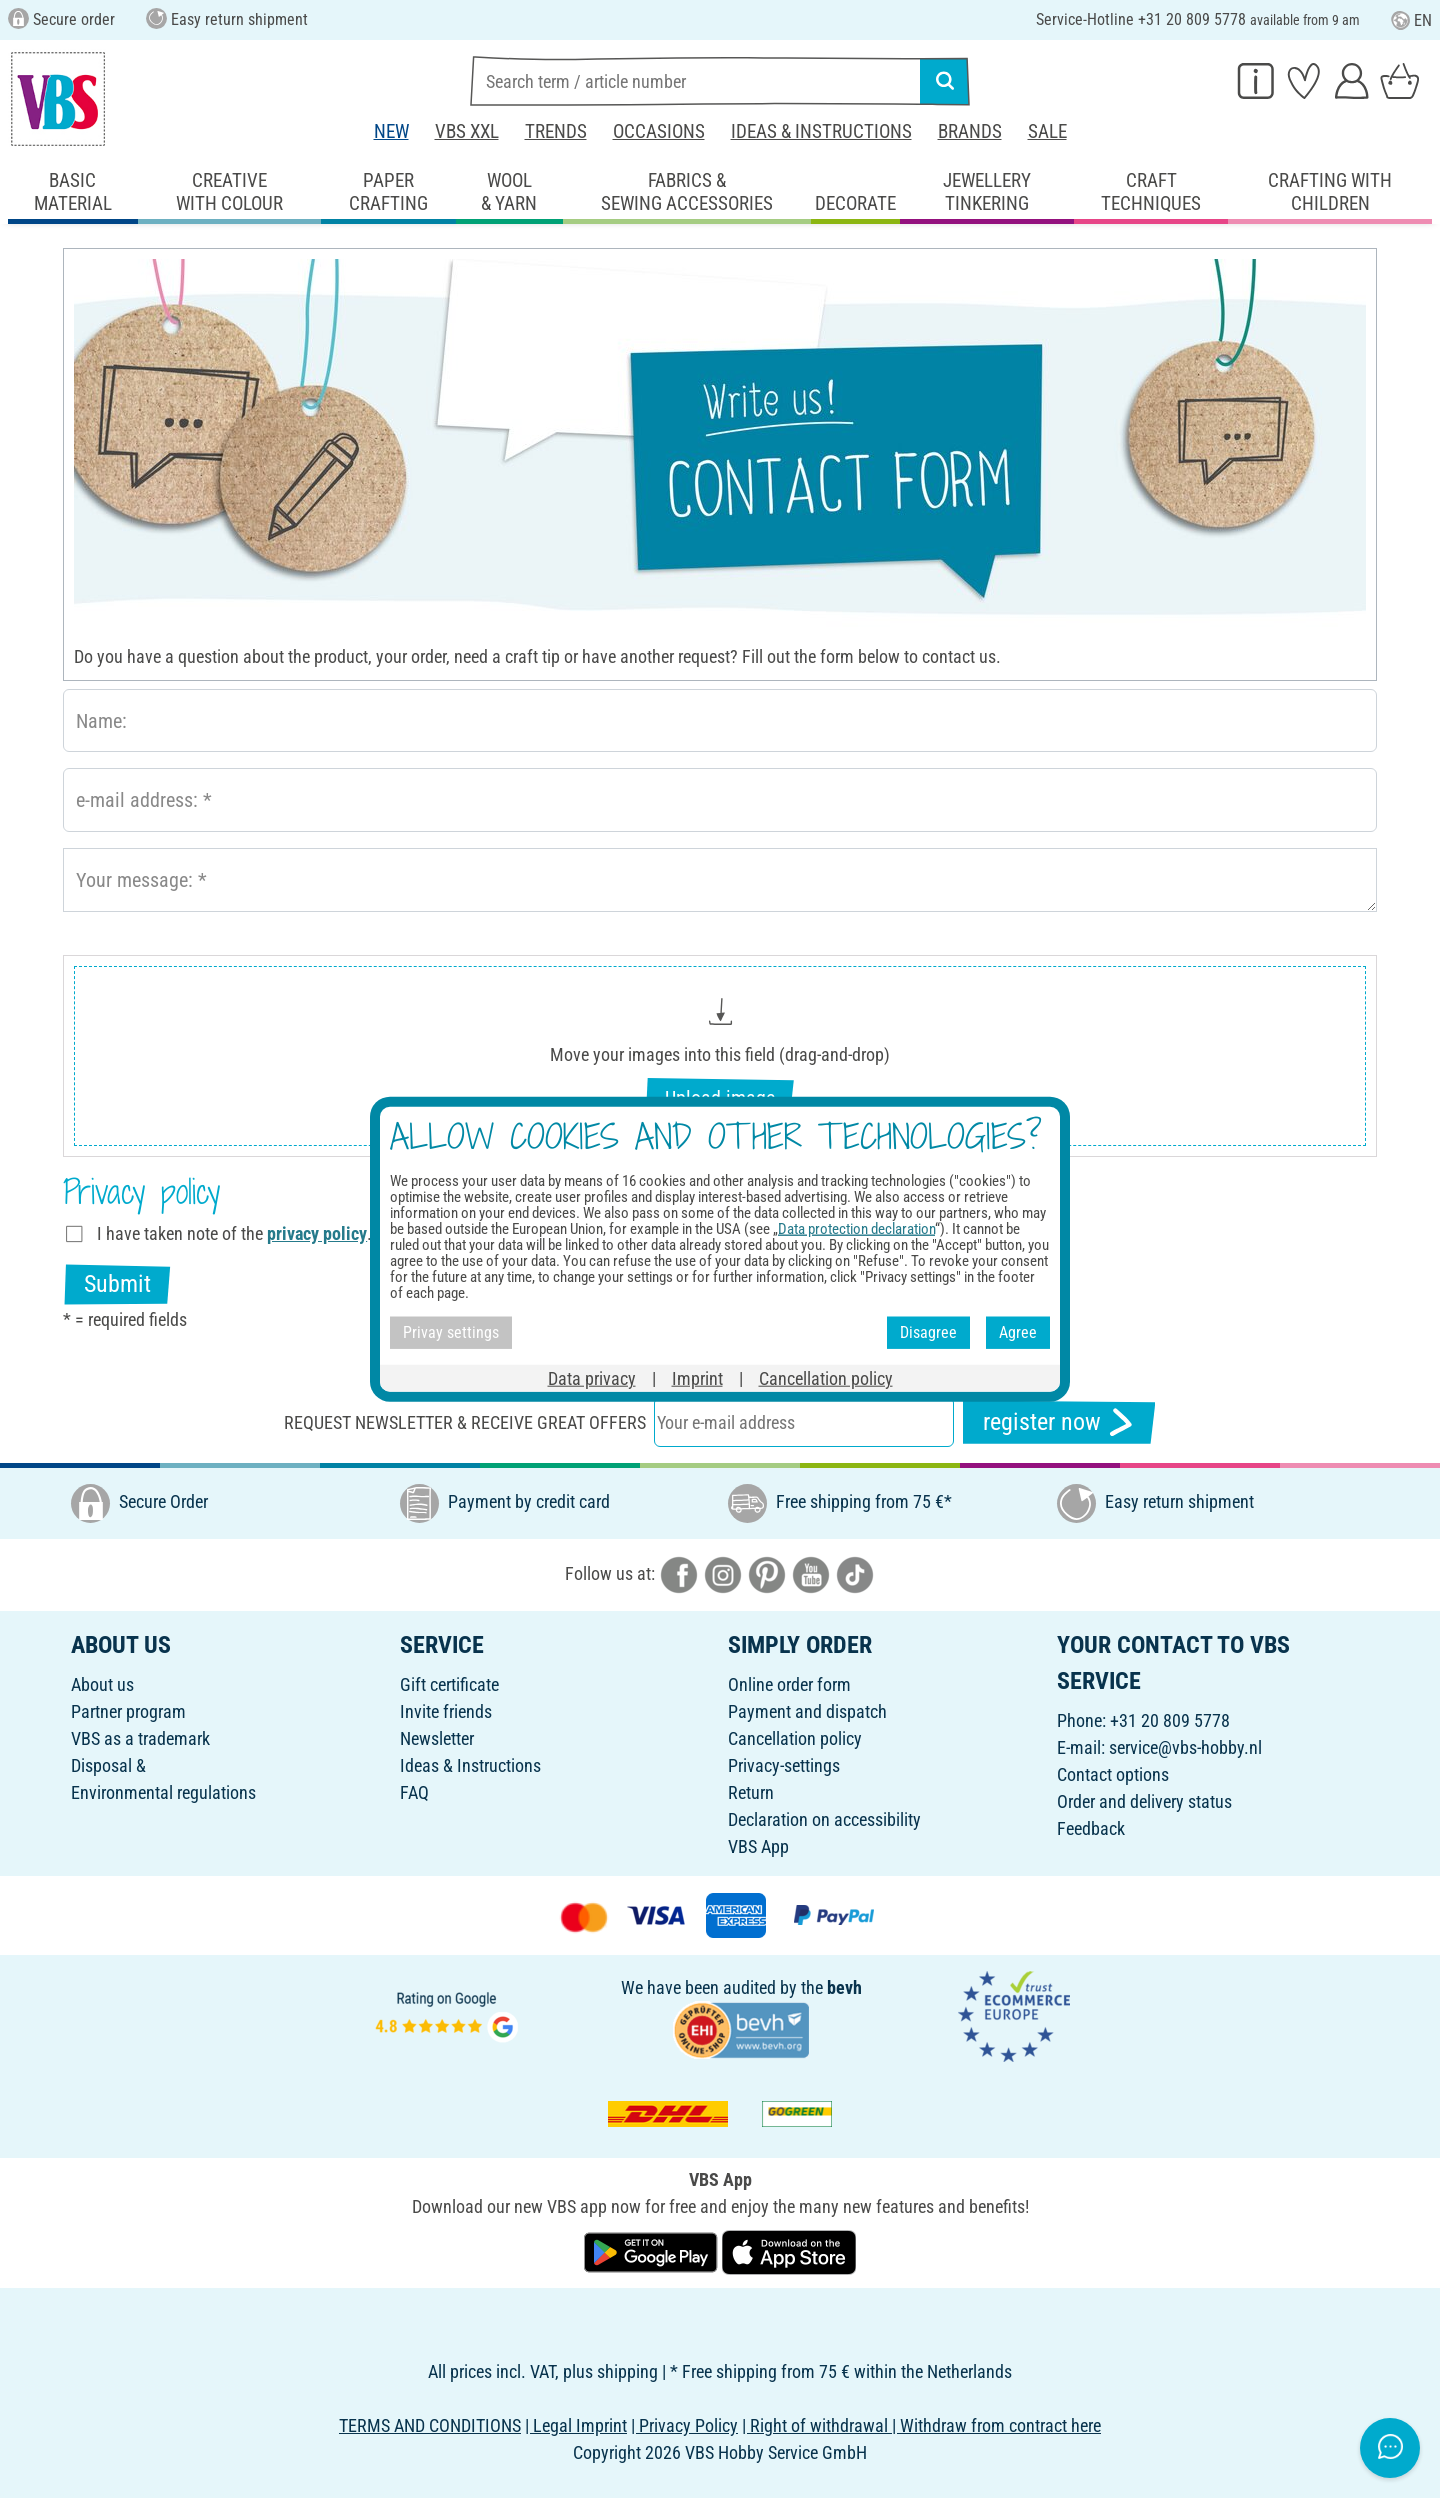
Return (751, 1792)
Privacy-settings (784, 1765)
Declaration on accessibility (824, 1819)
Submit (117, 1284)
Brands (970, 131)
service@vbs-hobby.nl (1185, 1747)
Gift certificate (449, 1684)
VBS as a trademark (140, 1738)
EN (1411, 20)
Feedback (1091, 1828)
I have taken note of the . (234, 1233)
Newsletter (437, 1738)
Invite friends (446, 1711)
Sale (1047, 131)
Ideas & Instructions (821, 131)
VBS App (758, 1846)
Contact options (1113, 1774)
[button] (720, 1056)
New (391, 131)
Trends (556, 131)
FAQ (414, 1792)
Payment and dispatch (807, 1711)
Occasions (659, 131)
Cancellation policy (795, 1738)
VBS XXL (467, 131)
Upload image (720, 1098)
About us (102, 1684)
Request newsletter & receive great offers (465, 1422)
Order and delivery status (1144, 1801)
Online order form (789, 1684)
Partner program (128, 1711)
